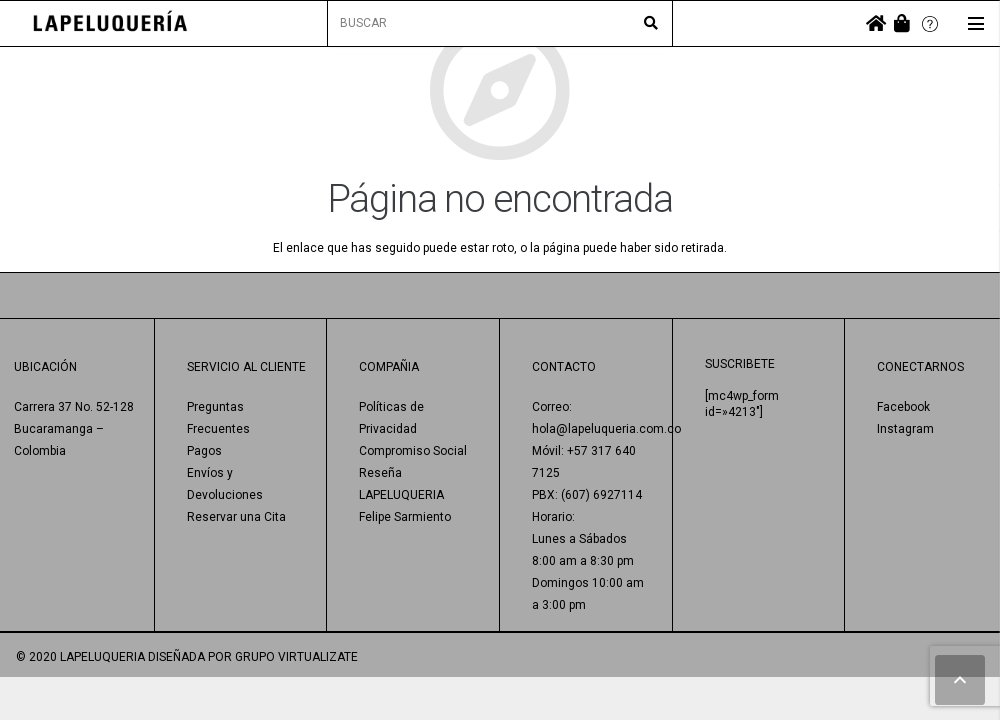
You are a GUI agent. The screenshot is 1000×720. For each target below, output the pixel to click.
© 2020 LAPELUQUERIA (80, 657)
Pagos (204, 451)
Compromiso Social (413, 451)
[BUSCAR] (500, 23)
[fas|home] (876, 23)
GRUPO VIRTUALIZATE (296, 657)
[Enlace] (110, 23)
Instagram (905, 429)
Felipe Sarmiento (405, 517)
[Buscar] (651, 24)
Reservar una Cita (236, 517)
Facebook (903, 407)
